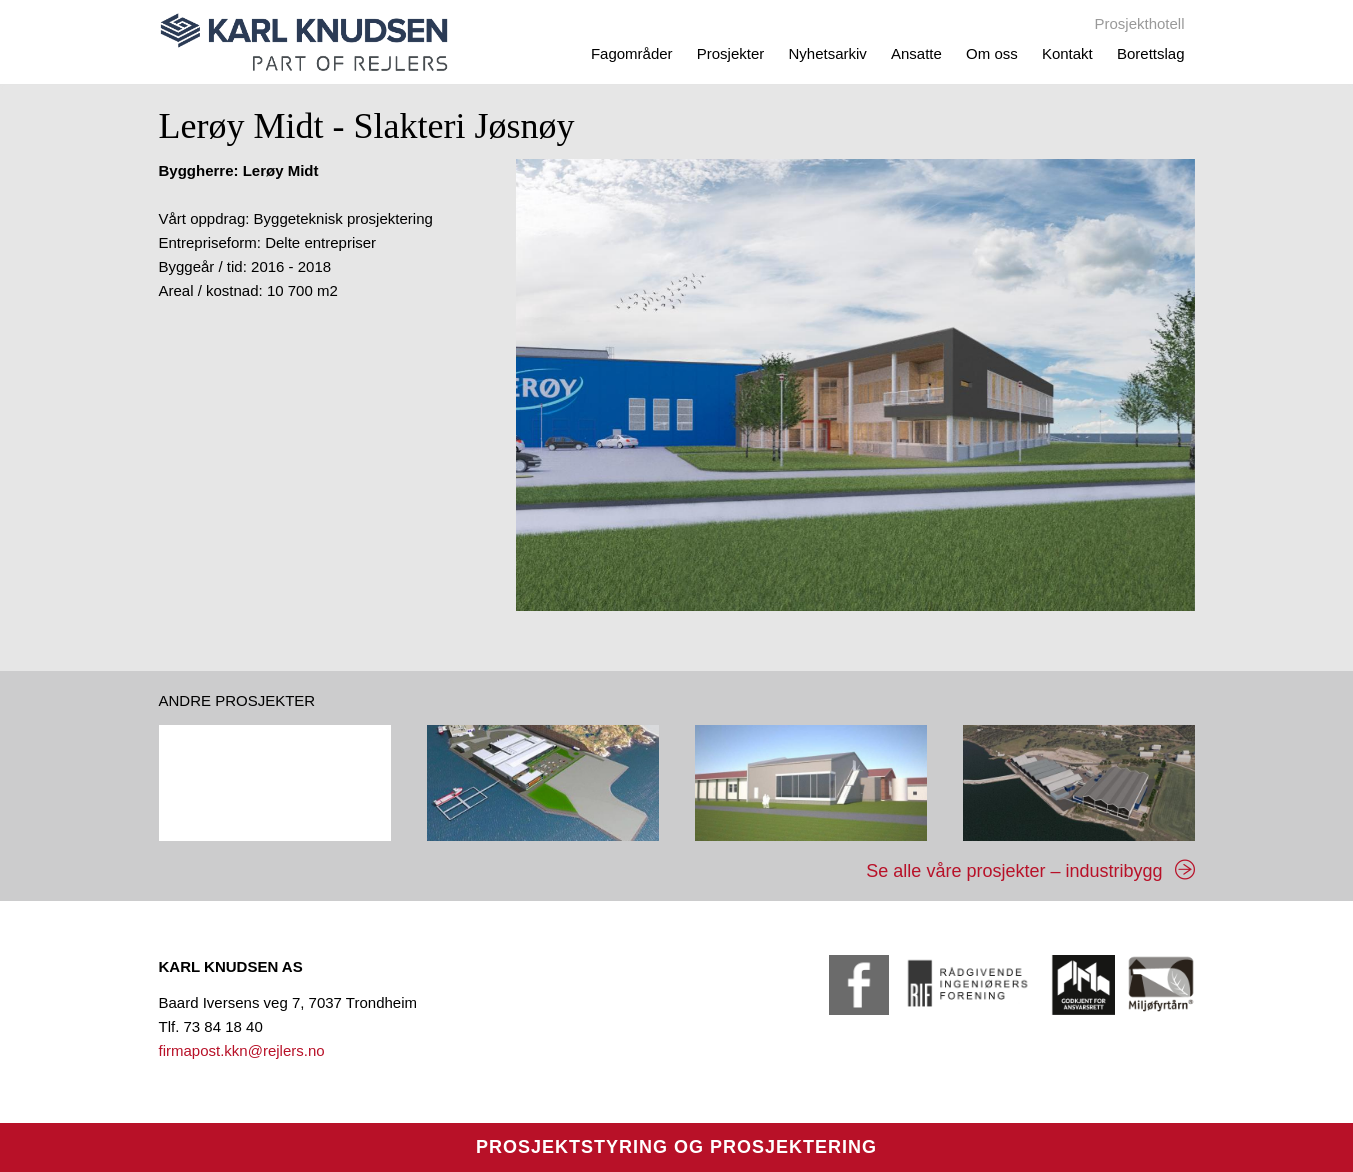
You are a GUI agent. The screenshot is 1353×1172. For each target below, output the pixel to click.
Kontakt (1067, 53)
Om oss (992, 53)
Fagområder (632, 53)
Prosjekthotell (1139, 23)
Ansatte (916, 53)
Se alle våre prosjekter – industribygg (1014, 871)
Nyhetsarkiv (827, 53)
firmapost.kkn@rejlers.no (242, 1050)
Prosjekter (731, 53)
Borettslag (1151, 53)
